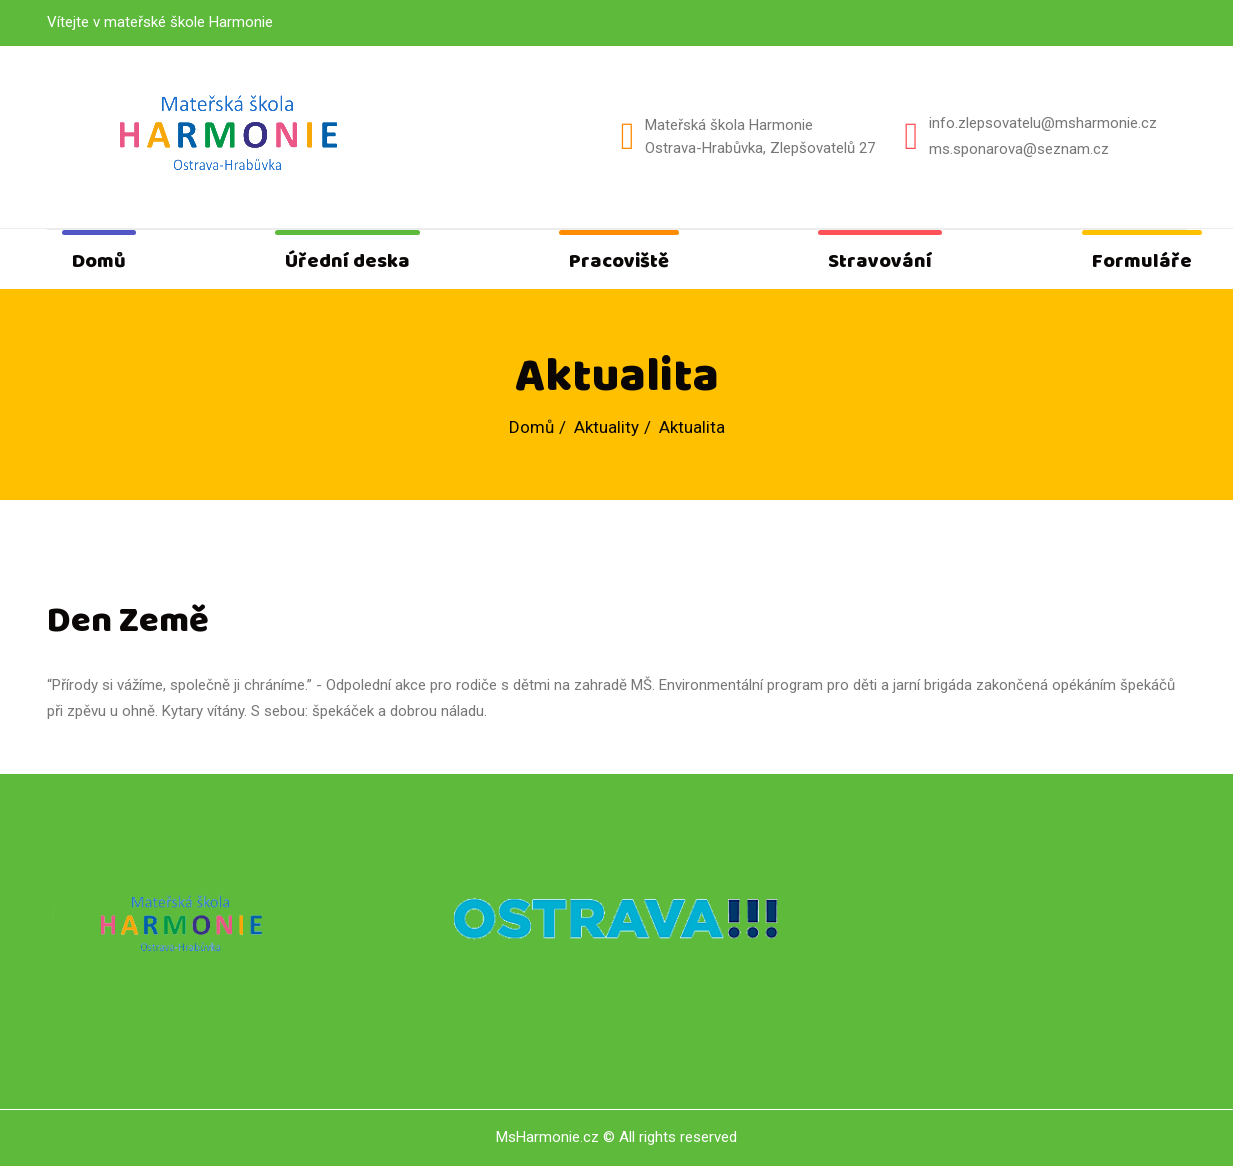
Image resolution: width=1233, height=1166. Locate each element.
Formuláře (1142, 261)
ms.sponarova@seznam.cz (1019, 149)
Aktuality (606, 427)
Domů (99, 261)
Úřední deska (347, 261)
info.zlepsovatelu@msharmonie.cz (1043, 123)
